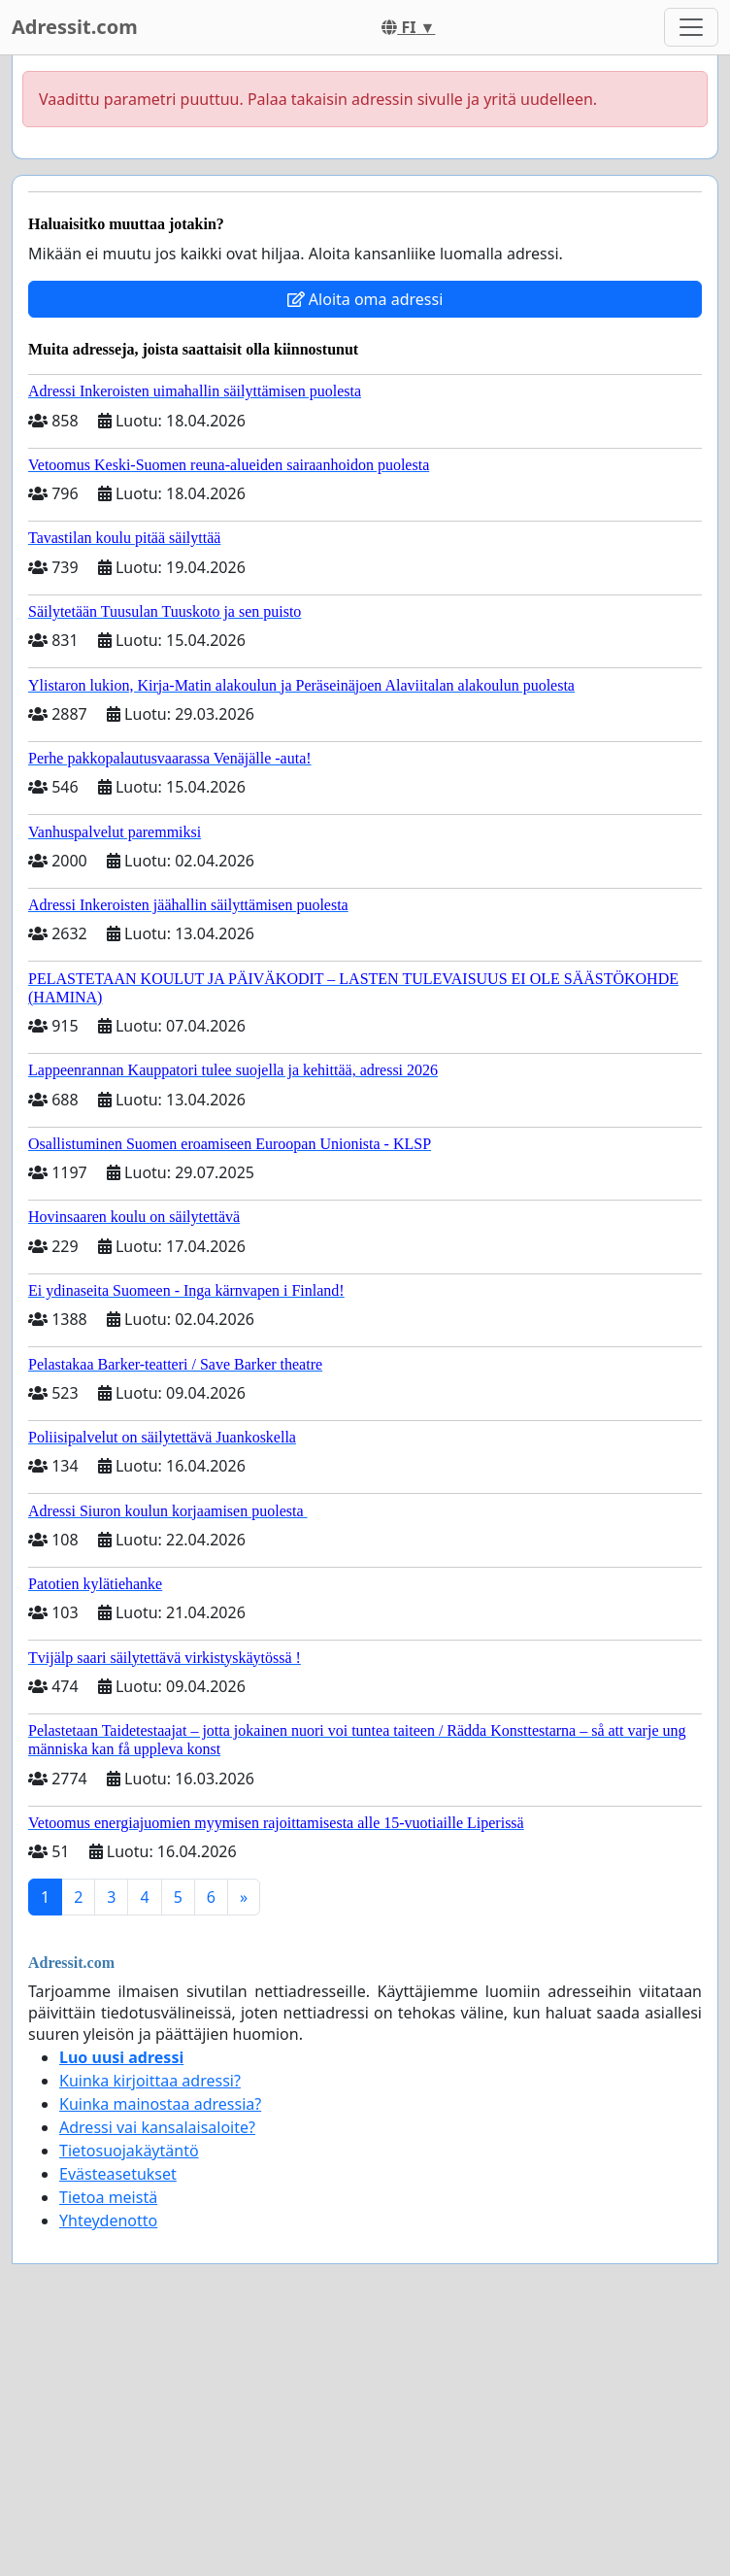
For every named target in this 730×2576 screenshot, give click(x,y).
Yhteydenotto (108, 2220)
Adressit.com (75, 27)
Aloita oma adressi (365, 299)
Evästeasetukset (118, 2174)
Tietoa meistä (108, 2197)
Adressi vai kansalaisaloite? (157, 2127)
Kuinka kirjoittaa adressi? (150, 2080)
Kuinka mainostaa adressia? (160, 2104)
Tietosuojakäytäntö (129, 2150)
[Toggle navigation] (691, 27)
